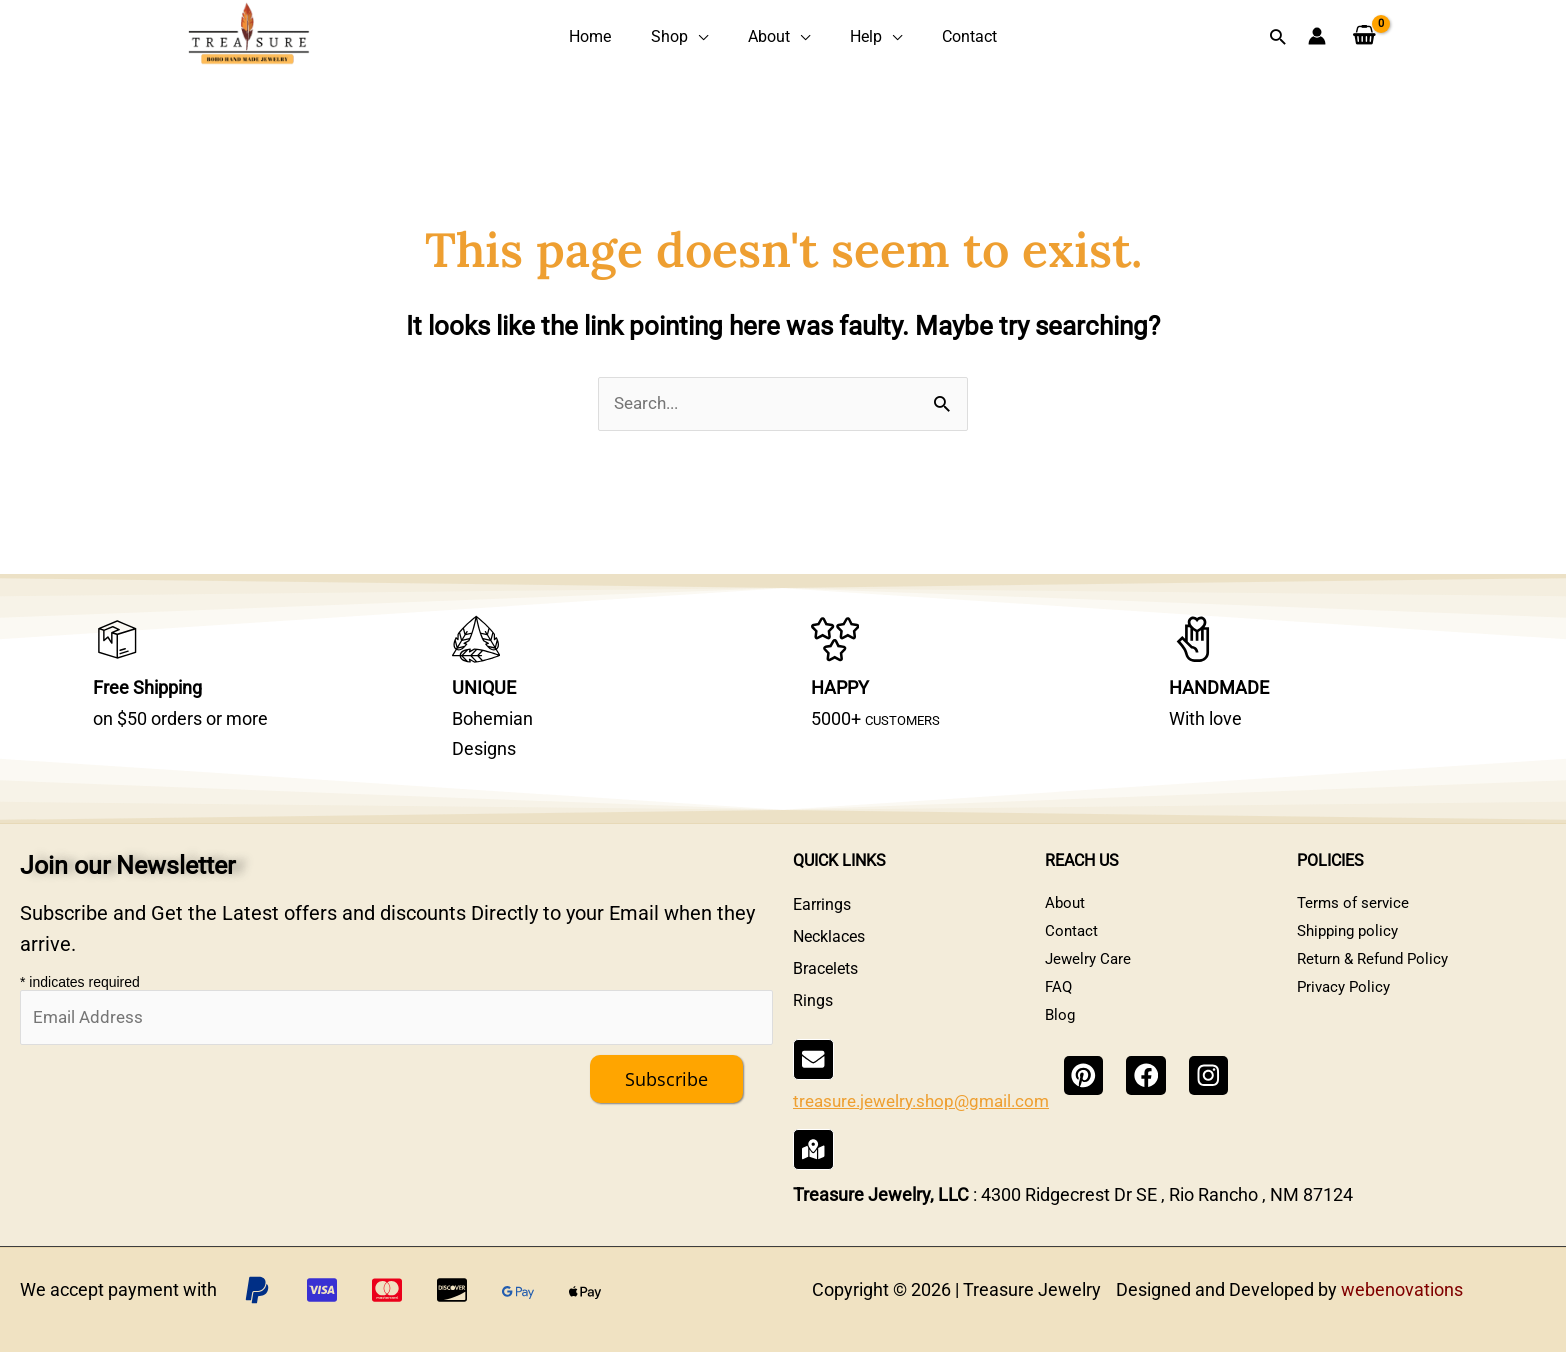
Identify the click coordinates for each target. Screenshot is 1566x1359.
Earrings (822, 920)
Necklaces (829, 952)
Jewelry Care (1090, 984)
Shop (683, 37)
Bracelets (825, 984)
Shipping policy (1351, 952)
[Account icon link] (1317, 38)
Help (852, 37)
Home (619, 37)
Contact (940, 37)
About (769, 37)
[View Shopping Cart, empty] (1364, 38)
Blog (1061, 1048)
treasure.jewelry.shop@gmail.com (929, 1122)
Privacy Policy (1346, 1016)
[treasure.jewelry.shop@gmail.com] (812, 1094)
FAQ (1059, 1016)
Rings (813, 1016)
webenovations (1402, 1296)
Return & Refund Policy (1378, 984)
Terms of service (1355, 920)
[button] (1277, 37)
